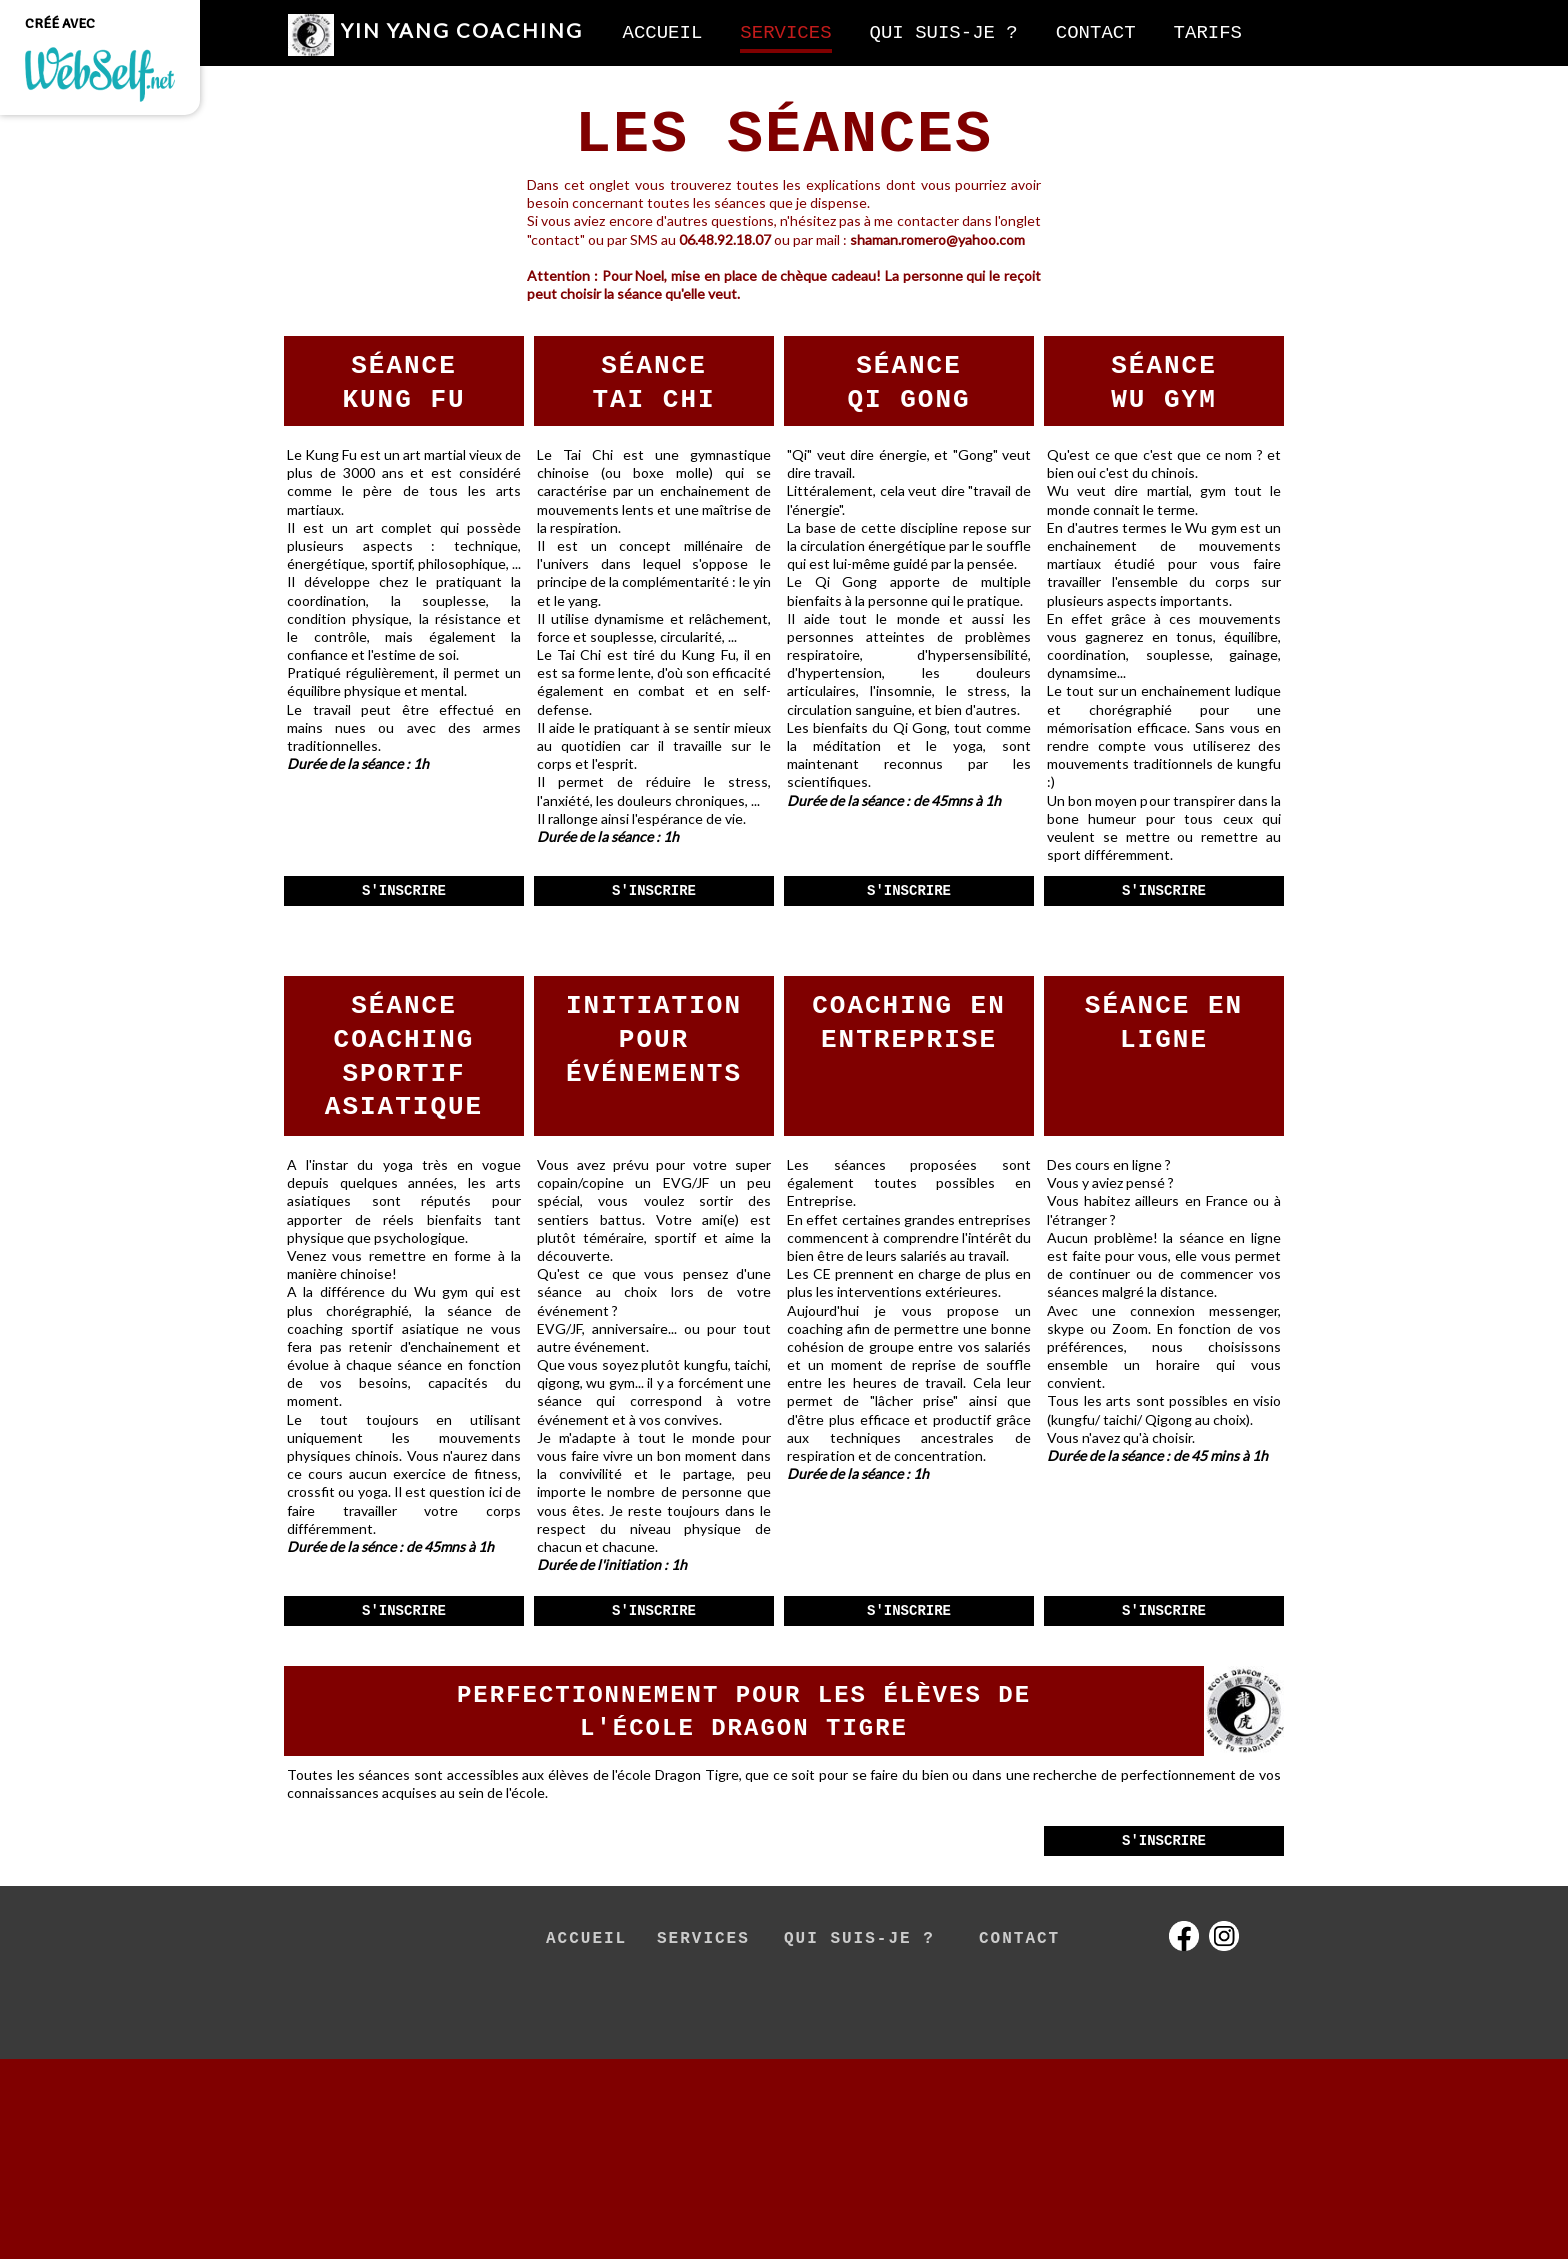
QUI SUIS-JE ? (859, 1939)
